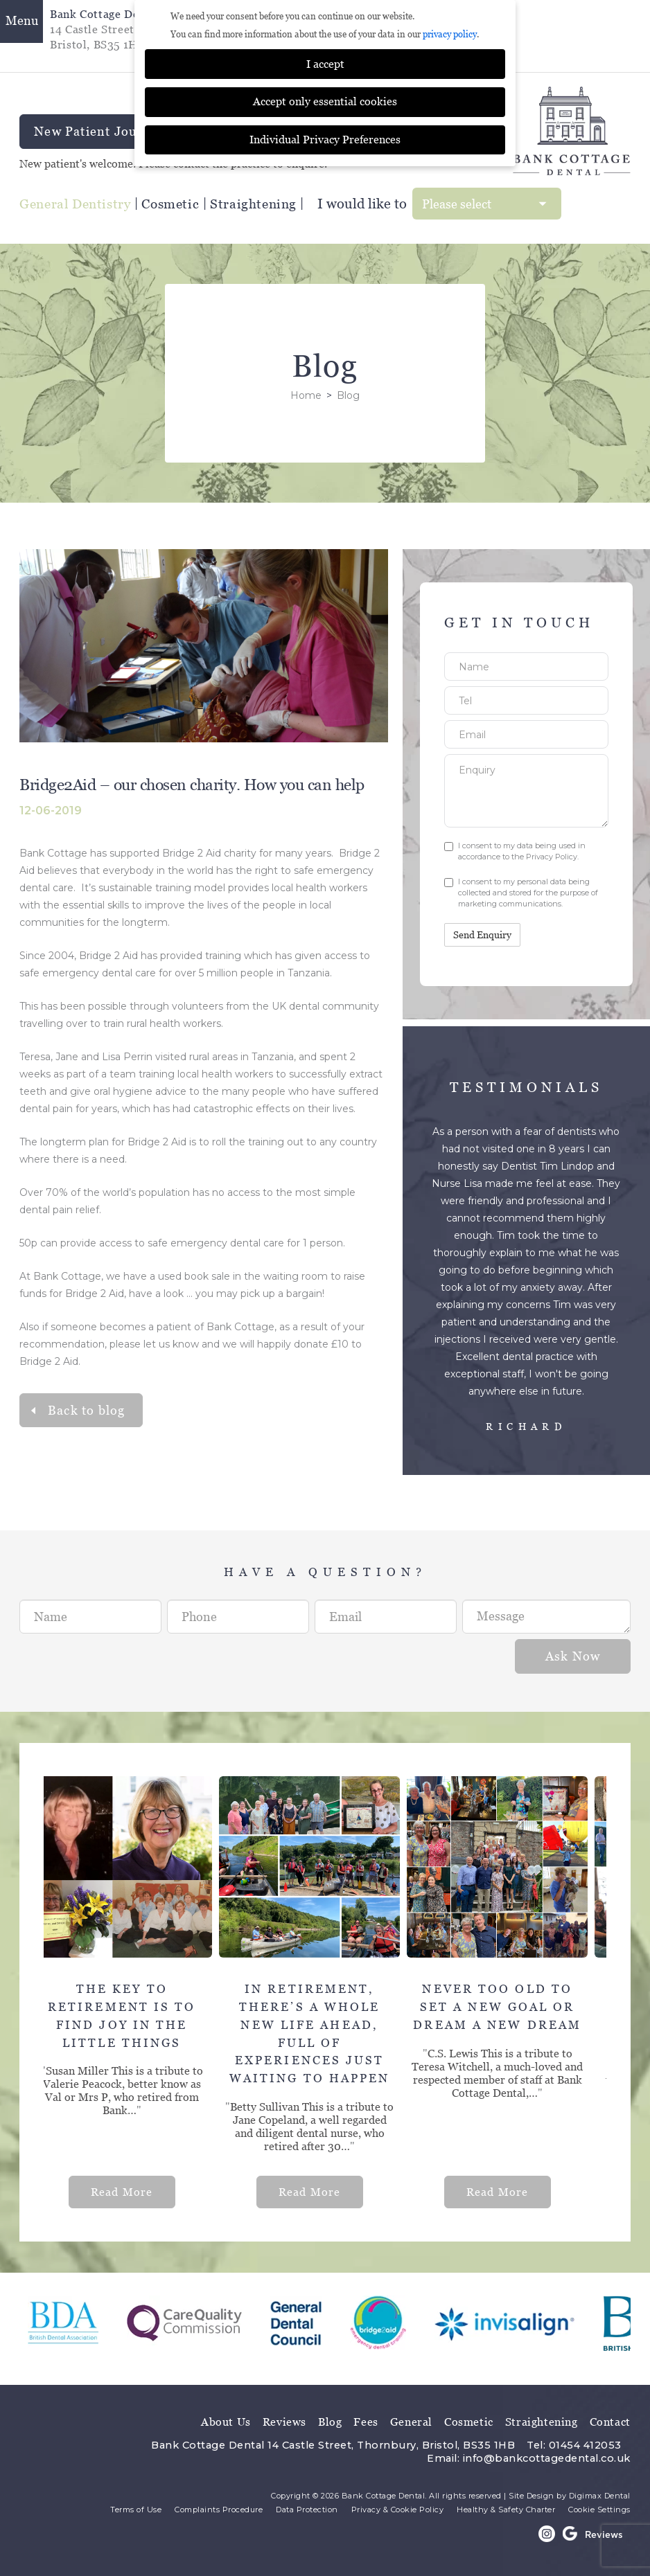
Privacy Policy (551, 856)
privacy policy (450, 34)
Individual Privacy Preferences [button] (325, 139)
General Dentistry (74, 204)
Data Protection (307, 2509)
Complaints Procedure (219, 2509)
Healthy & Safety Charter (506, 2509)
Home (306, 395)
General (411, 2422)
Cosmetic (170, 204)
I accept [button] (325, 64)
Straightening (253, 204)
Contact (610, 2422)
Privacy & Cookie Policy (397, 2509)
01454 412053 (585, 2445)
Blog (330, 2422)
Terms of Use (135, 2509)
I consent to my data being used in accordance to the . (515, 851)
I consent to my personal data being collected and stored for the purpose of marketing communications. (521, 893)
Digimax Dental (600, 2496)
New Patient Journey (99, 131)
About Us (226, 2422)
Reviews (284, 2422)
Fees (365, 2422)
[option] (137, 1992)
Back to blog (86, 1410)
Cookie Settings (599, 2509)
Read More (134, 2192)
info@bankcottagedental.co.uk (547, 2458)
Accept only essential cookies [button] (325, 101)
